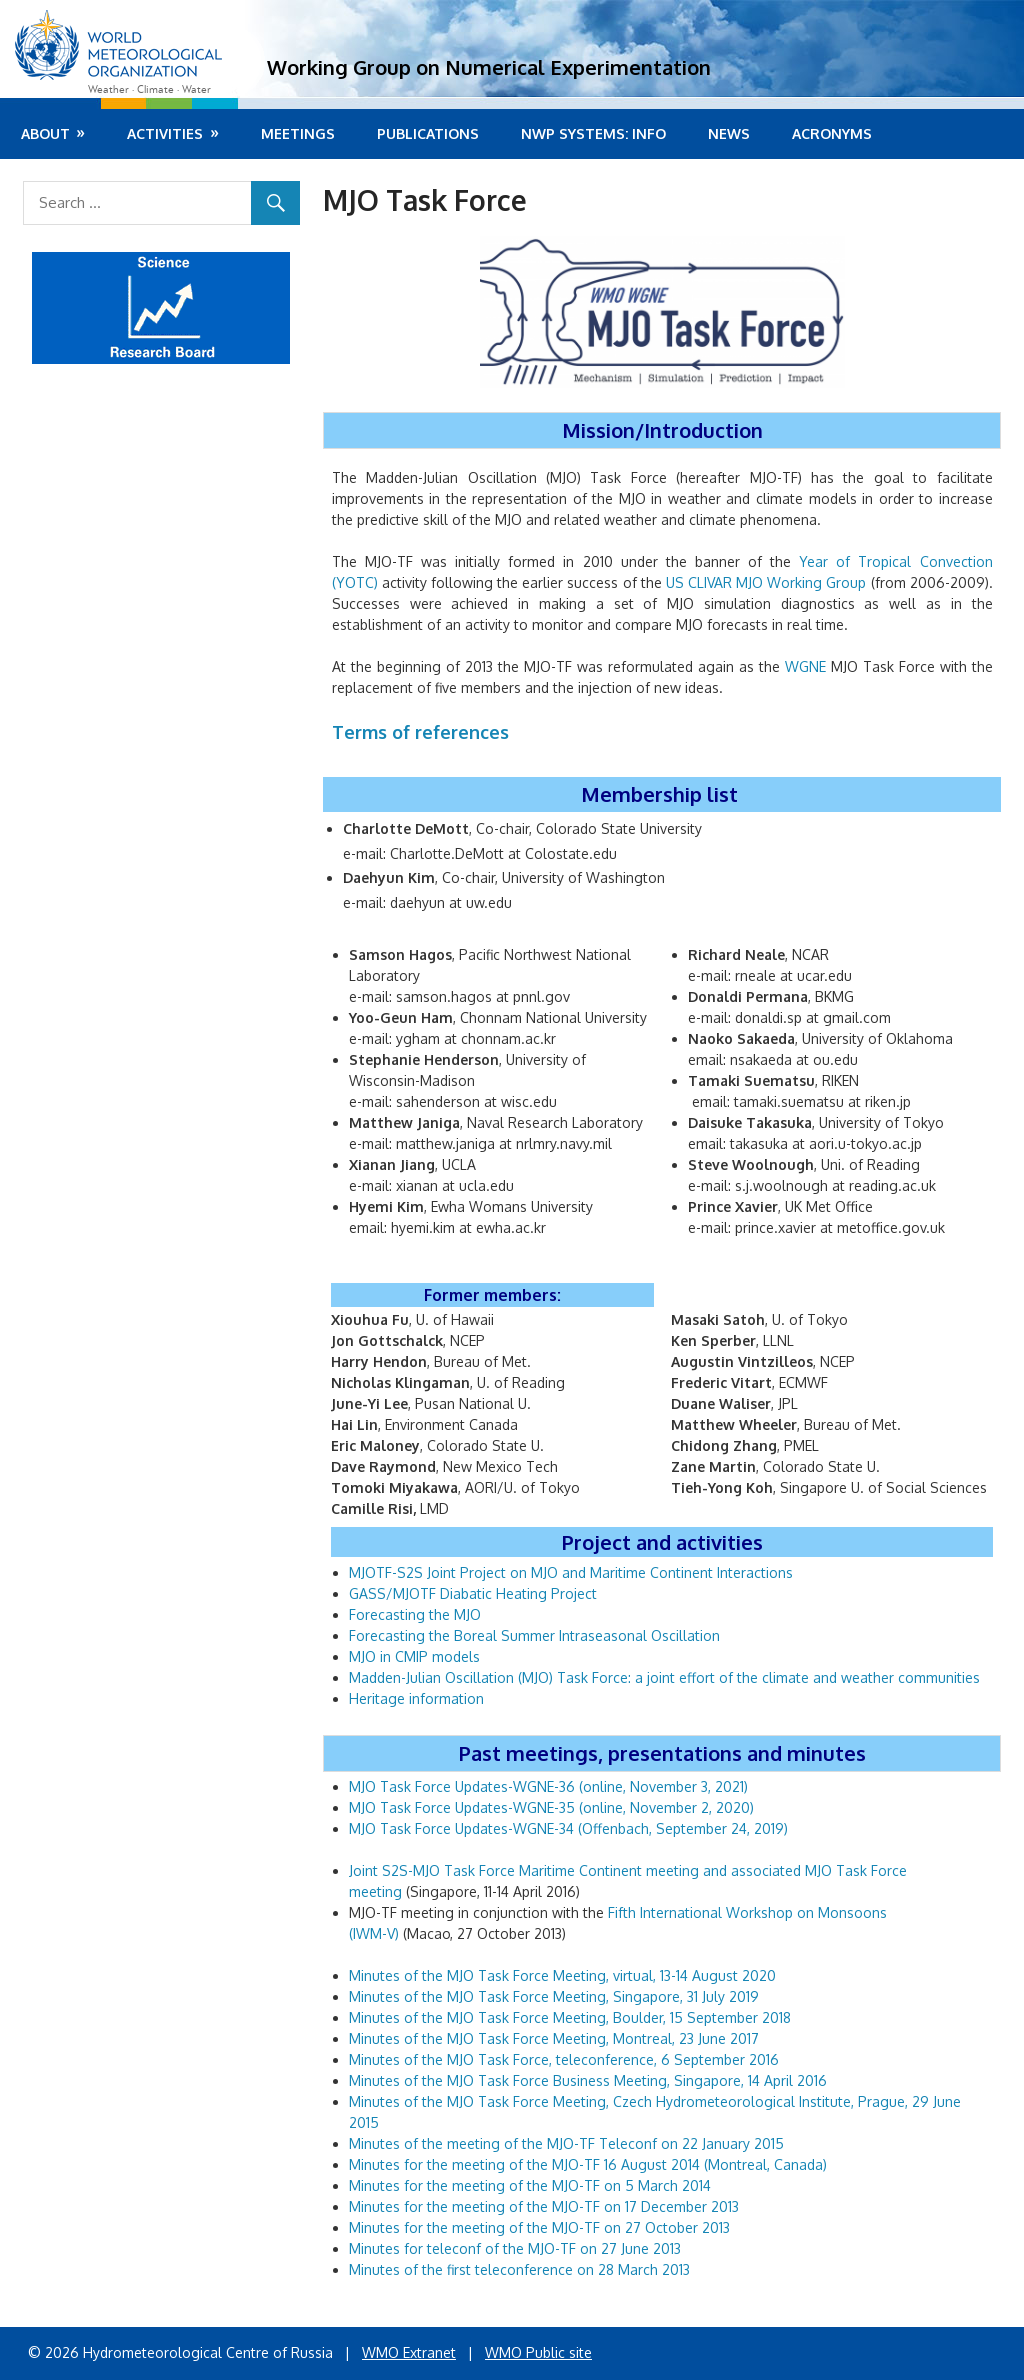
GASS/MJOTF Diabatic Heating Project (473, 1593)
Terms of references (420, 732)
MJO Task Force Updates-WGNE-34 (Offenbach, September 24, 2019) (568, 1828)
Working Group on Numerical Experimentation (489, 67)
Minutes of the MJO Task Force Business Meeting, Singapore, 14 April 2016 (588, 2080)
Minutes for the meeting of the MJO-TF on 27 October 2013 (539, 2227)
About (45, 133)
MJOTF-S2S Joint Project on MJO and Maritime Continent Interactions (571, 1572)
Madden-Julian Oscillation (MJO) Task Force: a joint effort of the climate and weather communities (664, 1677)
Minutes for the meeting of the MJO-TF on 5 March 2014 (532, 2185)
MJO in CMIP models (414, 1656)
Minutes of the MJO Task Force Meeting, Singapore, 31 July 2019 (554, 1996)
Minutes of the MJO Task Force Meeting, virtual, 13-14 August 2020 (562, 1975)
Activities (165, 133)
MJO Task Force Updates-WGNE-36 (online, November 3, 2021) (548, 1786)
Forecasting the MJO (415, 1614)
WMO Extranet (409, 2352)
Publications (428, 133)
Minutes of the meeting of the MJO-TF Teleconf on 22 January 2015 (566, 2143)
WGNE (805, 666)
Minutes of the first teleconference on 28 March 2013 (519, 2269)
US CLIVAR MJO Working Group (766, 582)
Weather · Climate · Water (149, 89)
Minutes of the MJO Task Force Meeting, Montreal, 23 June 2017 (554, 2038)
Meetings (298, 133)
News (729, 133)
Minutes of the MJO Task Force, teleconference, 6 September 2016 (566, 2059)
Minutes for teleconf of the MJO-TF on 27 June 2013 (515, 2248)
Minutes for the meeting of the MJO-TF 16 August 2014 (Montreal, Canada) (588, 2164)
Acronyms (832, 133)
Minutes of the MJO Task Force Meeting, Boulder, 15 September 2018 (570, 2017)
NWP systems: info (593, 133)
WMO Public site (538, 2352)
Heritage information (416, 1698)
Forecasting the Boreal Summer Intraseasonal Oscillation (534, 1635)
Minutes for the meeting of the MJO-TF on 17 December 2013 (544, 2206)
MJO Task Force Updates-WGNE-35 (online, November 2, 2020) (551, 1807)
